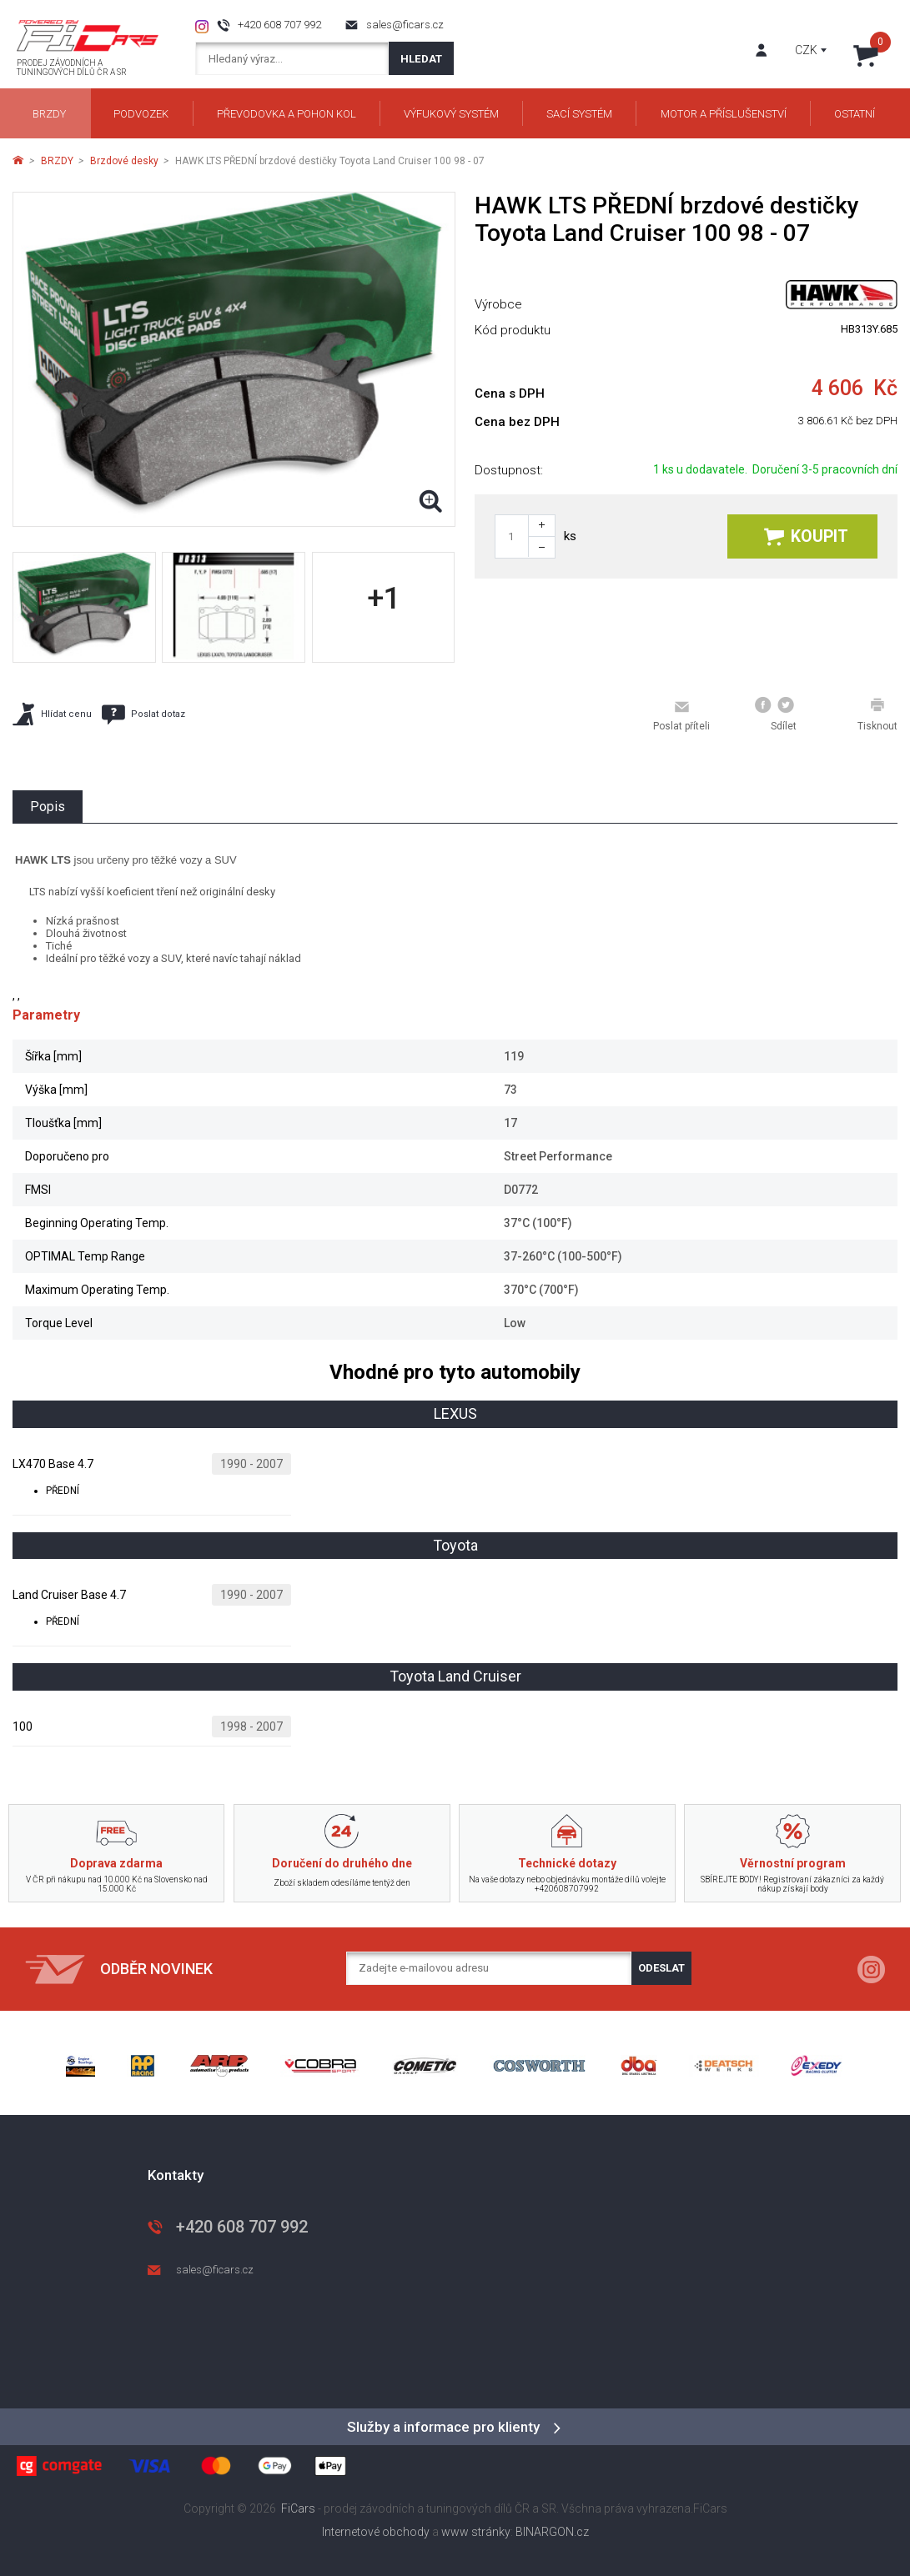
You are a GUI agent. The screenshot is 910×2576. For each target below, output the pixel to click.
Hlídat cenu (52, 714)
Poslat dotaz (143, 714)
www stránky (475, 2531)
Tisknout (877, 714)
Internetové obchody (376, 2531)
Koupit (806, 536)
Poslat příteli (681, 715)
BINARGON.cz (552, 2531)
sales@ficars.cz (405, 24)
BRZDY (57, 161)
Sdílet (776, 714)
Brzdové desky (124, 161)
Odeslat (661, 1968)
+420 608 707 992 (279, 24)
